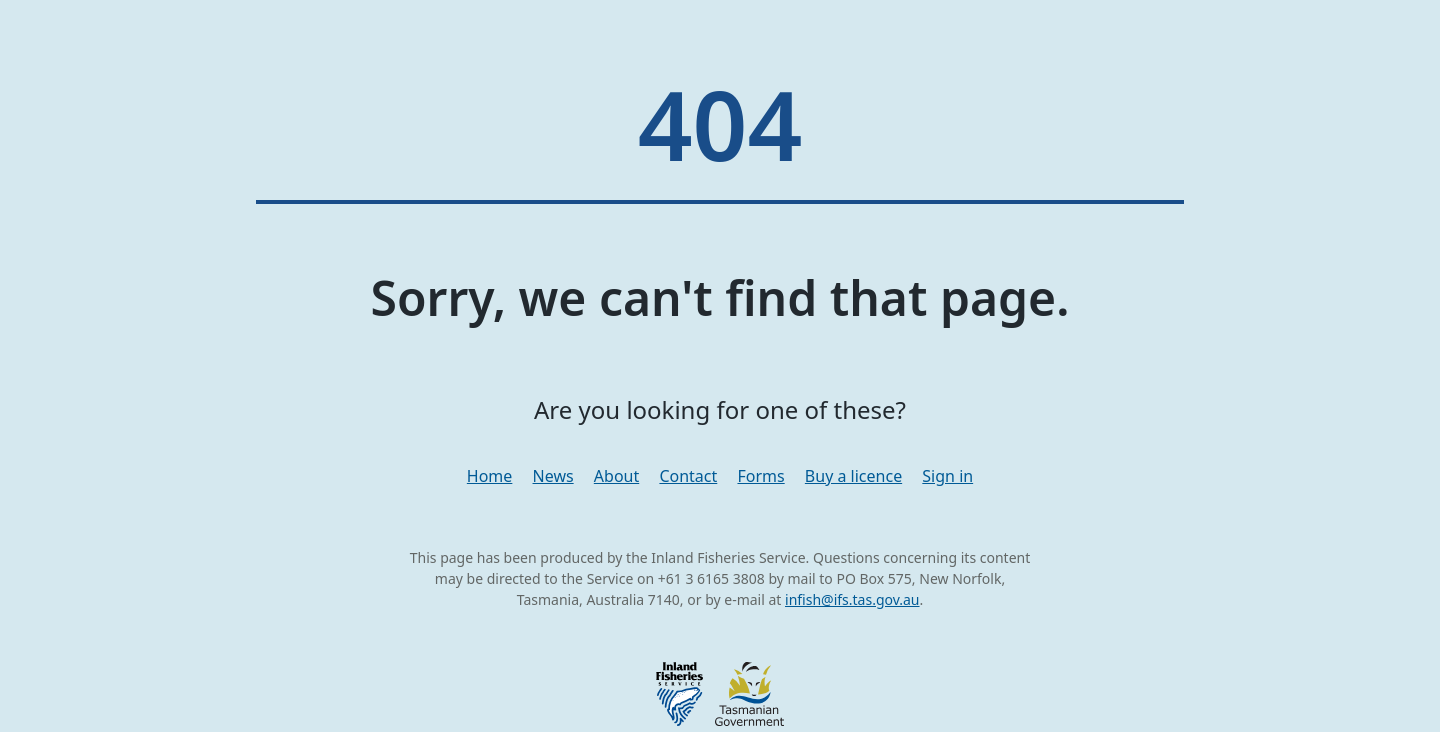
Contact (688, 476)
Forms (760, 476)
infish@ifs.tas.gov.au (852, 599)
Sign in (947, 476)
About (616, 476)
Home (490, 476)
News (553, 476)
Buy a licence (853, 476)
